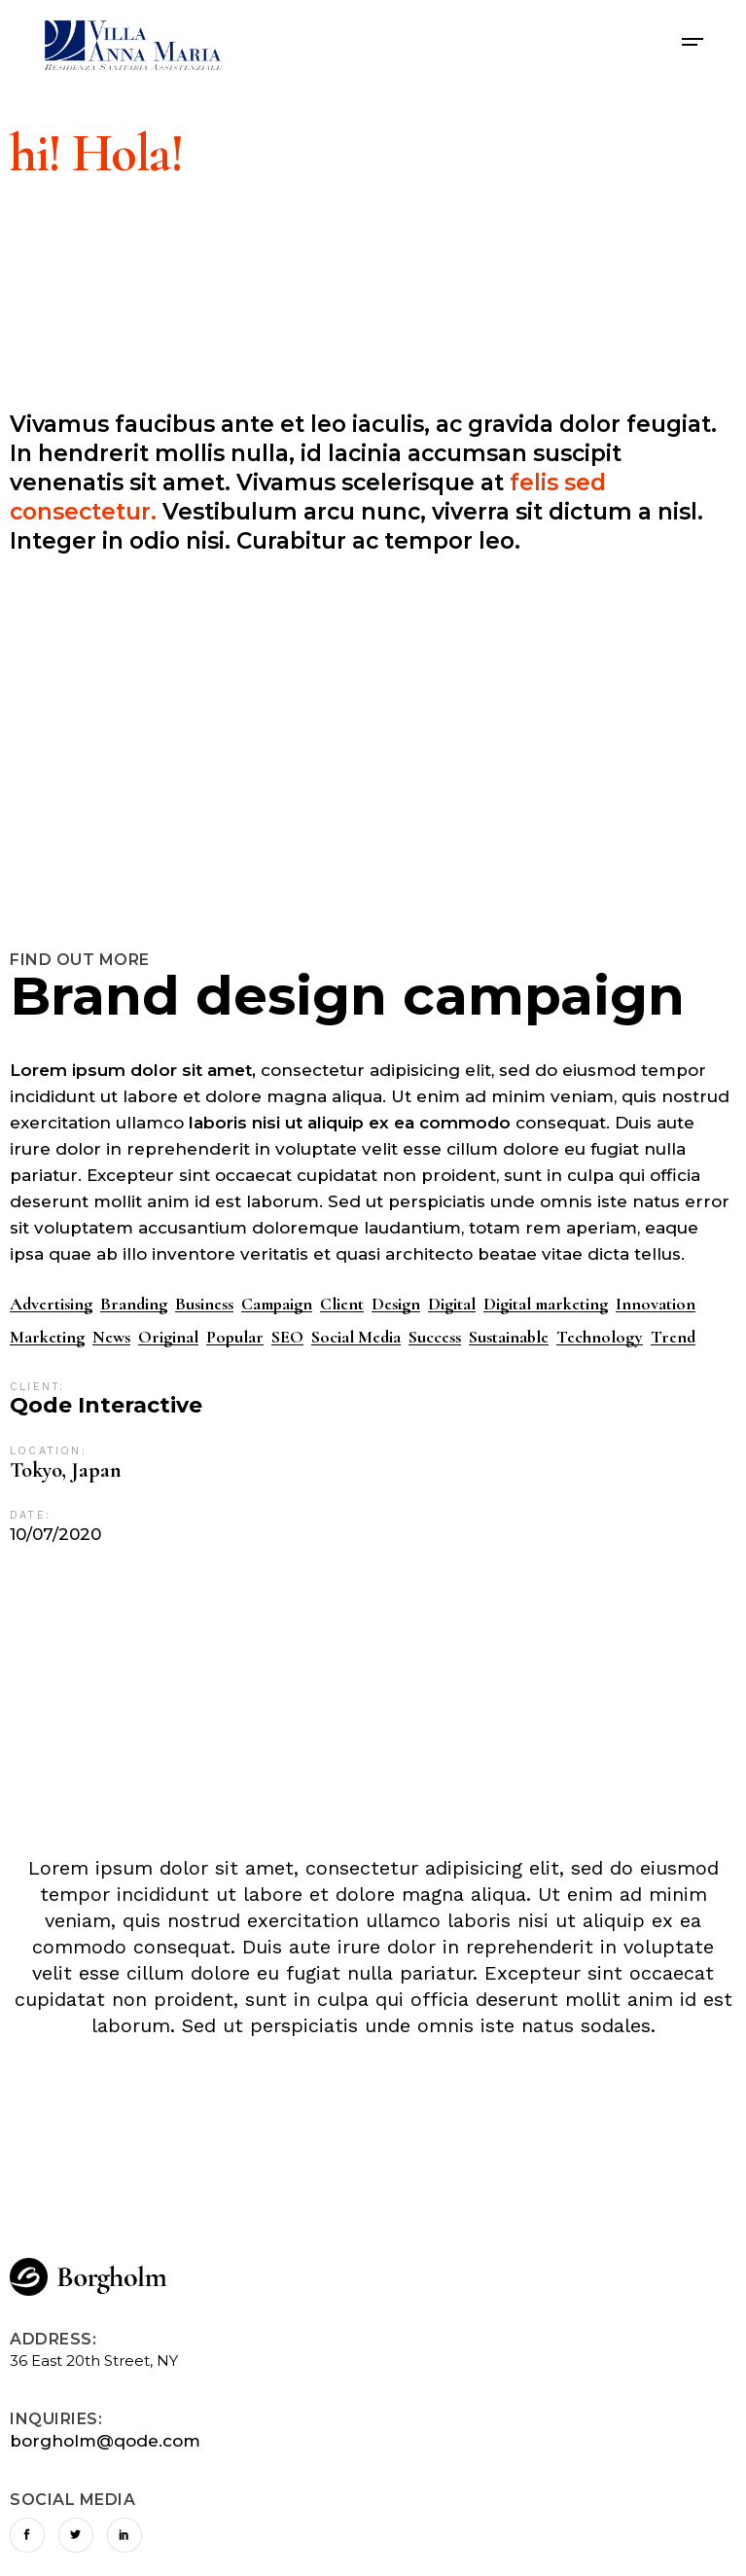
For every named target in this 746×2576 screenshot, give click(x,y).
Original (168, 1337)
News (111, 1337)
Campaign (276, 1304)
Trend (673, 1337)
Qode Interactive (106, 1405)
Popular (235, 1337)
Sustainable (509, 1337)
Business (204, 1304)
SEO (287, 1337)
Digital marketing (545, 1304)
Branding (133, 1304)
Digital (452, 1304)
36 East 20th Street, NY (94, 2360)
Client (342, 1304)
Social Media (356, 1337)
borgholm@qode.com (105, 2441)
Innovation (655, 1304)
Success (435, 1337)
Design (396, 1304)
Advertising (51, 1304)
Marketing (47, 1337)
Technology (599, 1337)
